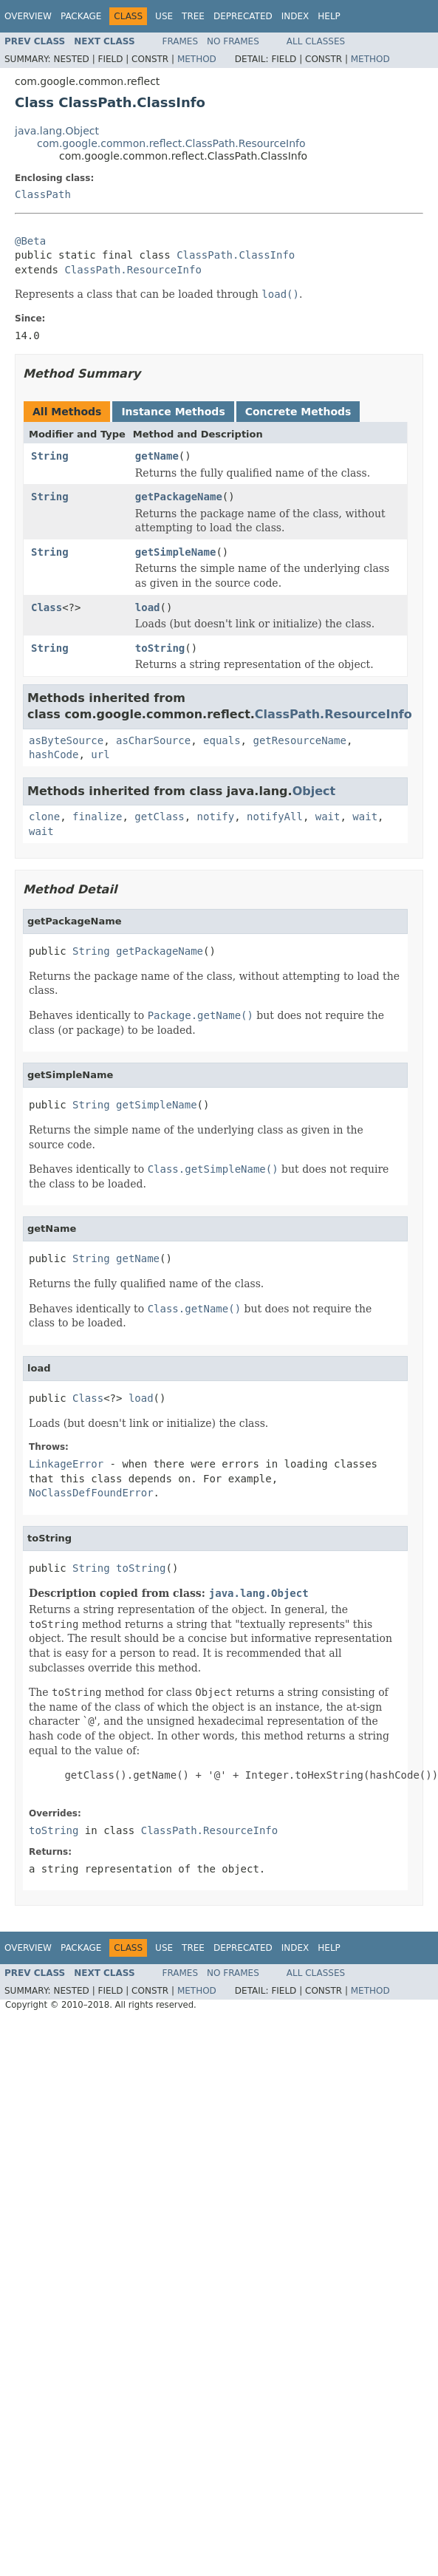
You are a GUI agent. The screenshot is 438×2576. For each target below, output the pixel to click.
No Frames (233, 41)
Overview (28, 16)
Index (295, 16)
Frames (180, 41)
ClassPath (43, 194)
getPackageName (178, 496)
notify (216, 816)
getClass (159, 816)
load (147, 607)
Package (81, 16)
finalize (97, 816)
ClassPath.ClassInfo (236, 255)
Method (196, 59)
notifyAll (275, 816)
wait (328, 816)
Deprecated (243, 16)
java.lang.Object (57, 131)
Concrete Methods (298, 412)
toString (160, 648)
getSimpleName (175, 552)
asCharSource (153, 740)
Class (46, 607)
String (50, 456)
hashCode (53, 754)
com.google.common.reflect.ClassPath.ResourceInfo (171, 143)
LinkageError (66, 1464)
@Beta (30, 241)
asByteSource (66, 740)
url (100, 754)
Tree (193, 16)
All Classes (316, 41)
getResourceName (299, 740)
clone (44, 816)
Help (329, 16)
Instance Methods (173, 412)
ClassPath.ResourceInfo (132, 270)
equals (222, 740)
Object (314, 791)
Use (164, 16)
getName (157, 456)
